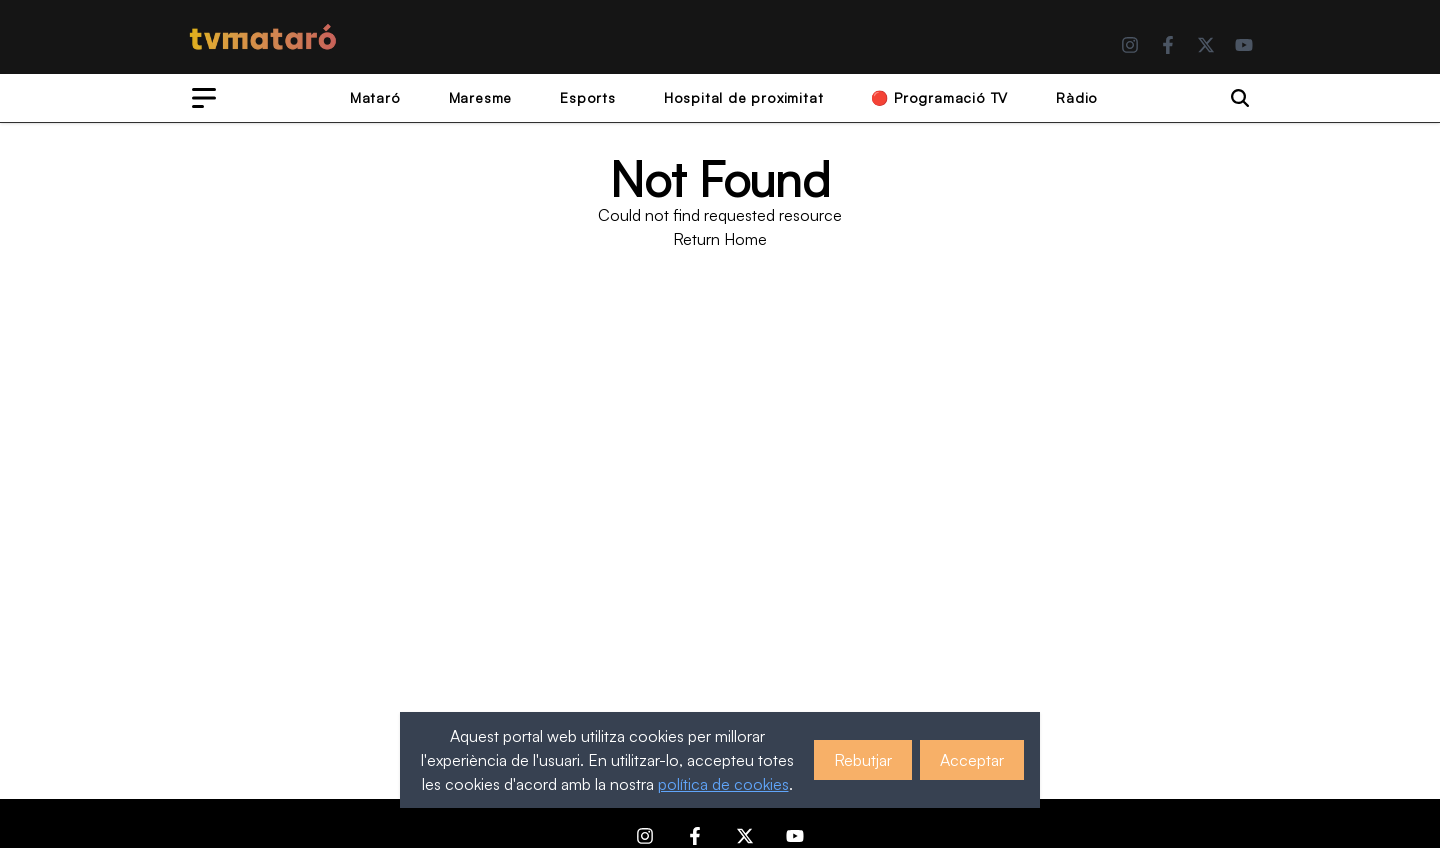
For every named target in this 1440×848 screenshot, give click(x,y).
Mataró (375, 97)
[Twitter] (1206, 45)
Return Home (720, 239)
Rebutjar (863, 760)
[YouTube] (1244, 45)
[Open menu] (204, 98)
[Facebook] (1168, 45)
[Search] (1240, 98)
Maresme (481, 97)
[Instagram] (1130, 45)
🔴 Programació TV (939, 97)
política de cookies (723, 784)
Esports (588, 97)
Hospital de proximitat (744, 97)
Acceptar (972, 760)
